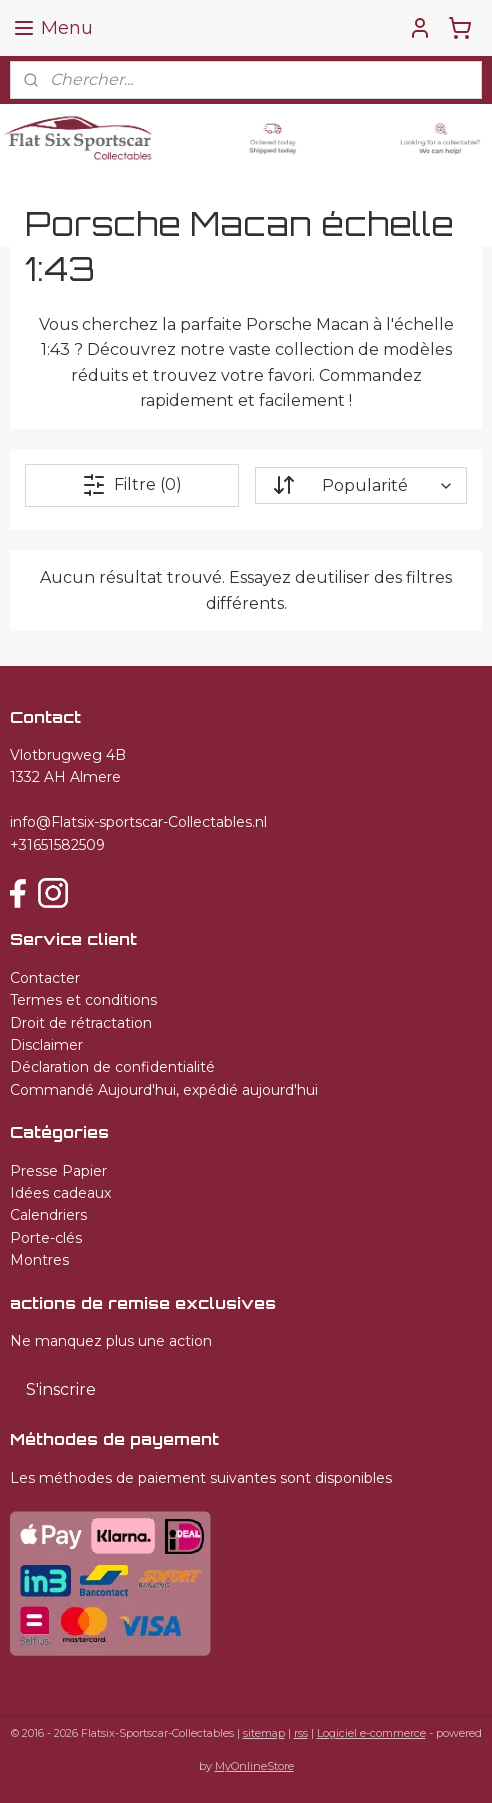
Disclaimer (46, 1045)
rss (301, 1733)
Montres (39, 1260)
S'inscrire (61, 1389)
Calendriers (48, 1215)
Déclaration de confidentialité (112, 1067)
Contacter (45, 978)
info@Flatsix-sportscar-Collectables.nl (138, 822)
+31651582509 (57, 845)
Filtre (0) (132, 485)
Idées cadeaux (60, 1193)
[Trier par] (361, 485)
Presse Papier (58, 1171)
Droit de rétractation (81, 1023)
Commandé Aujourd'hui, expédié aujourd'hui (164, 1090)
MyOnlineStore (254, 1766)
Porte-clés (46, 1238)
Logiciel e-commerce (371, 1733)
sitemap (264, 1733)
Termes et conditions (83, 1000)
